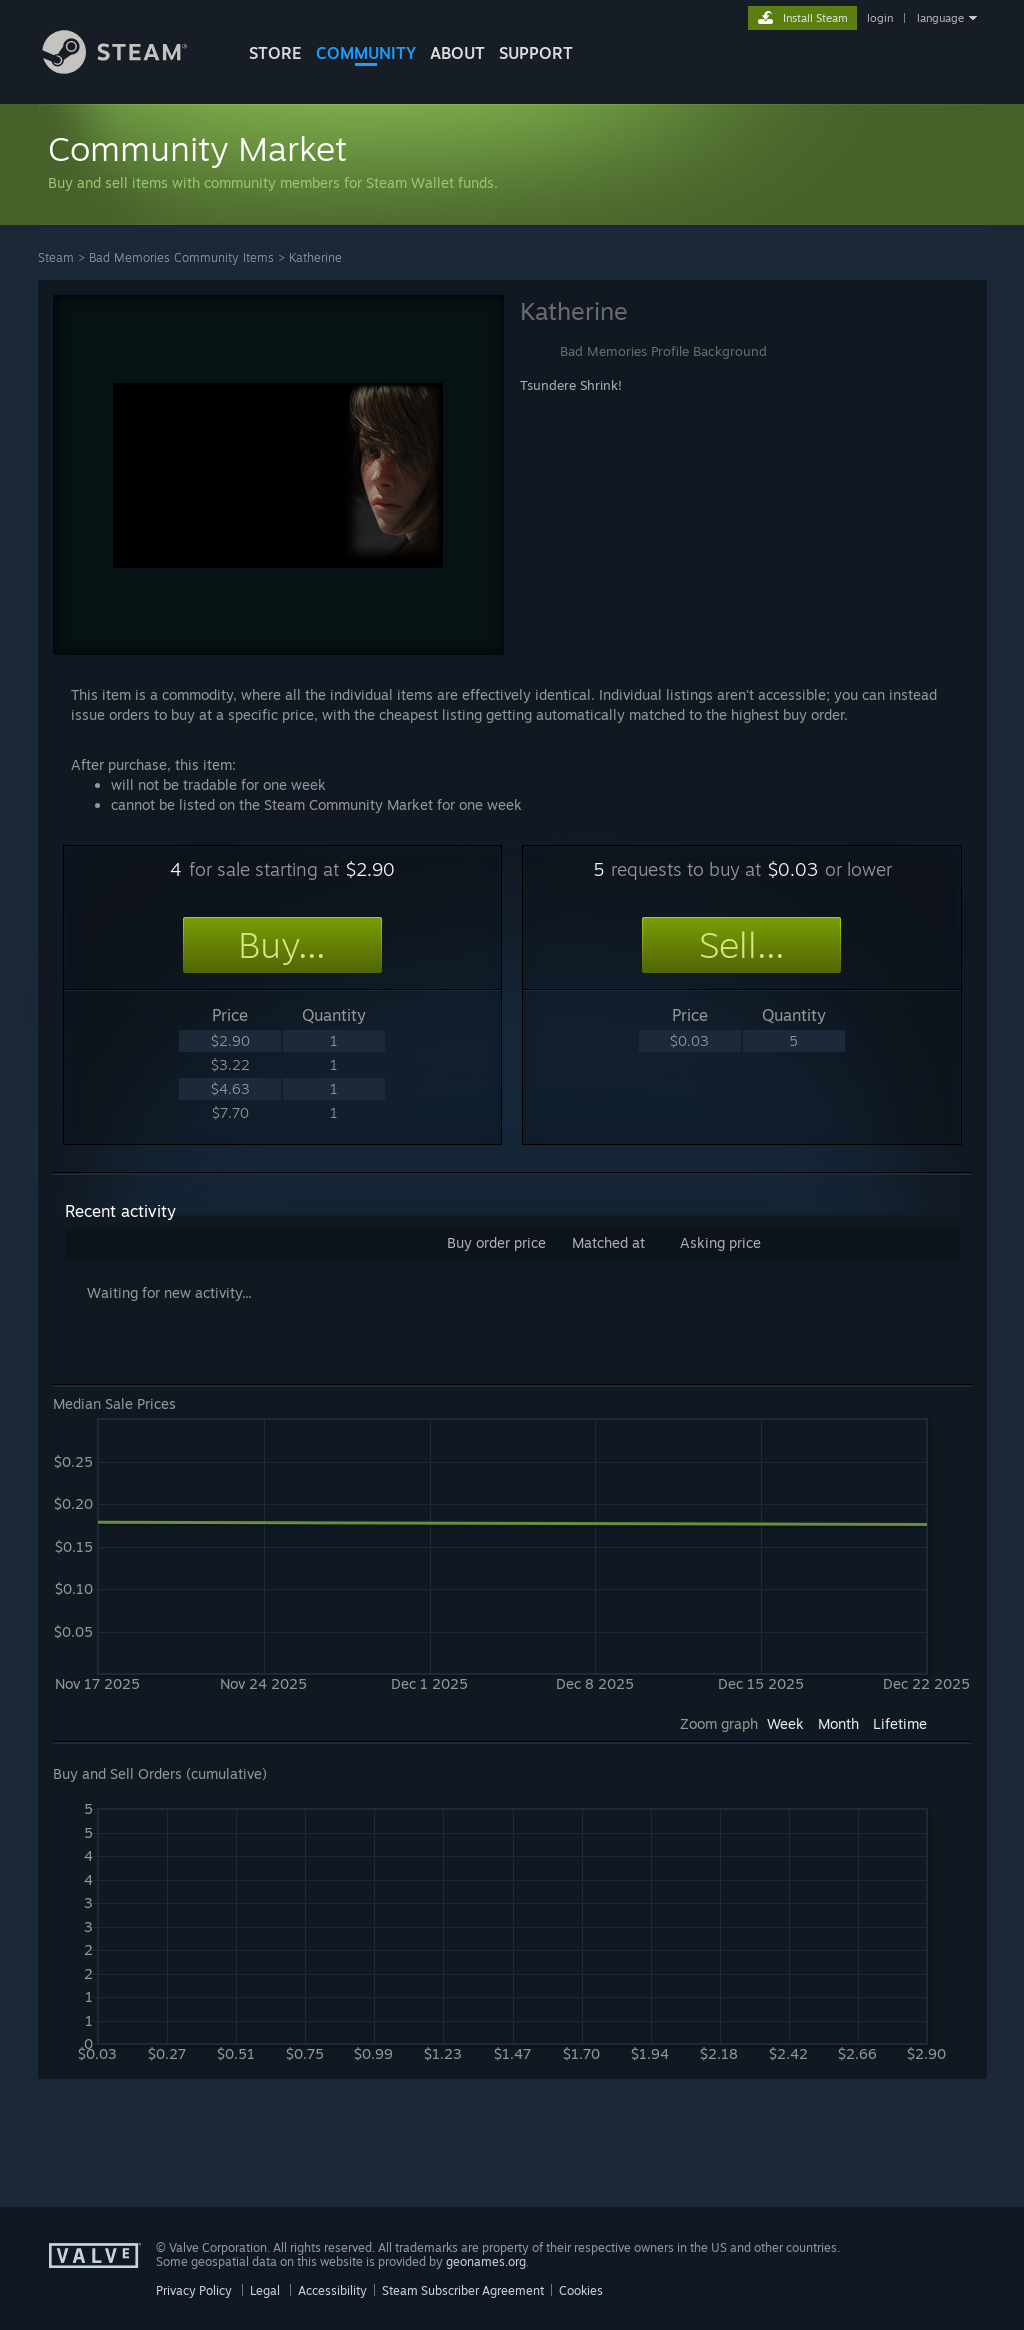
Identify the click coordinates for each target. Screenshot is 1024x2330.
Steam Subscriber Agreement (463, 2290)
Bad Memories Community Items (181, 257)
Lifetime (900, 1723)
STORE (275, 53)
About (457, 53)
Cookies (581, 2290)
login (880, 18)
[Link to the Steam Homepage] (130, 68)
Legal (265, 2290)
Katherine (315, 257)
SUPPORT (536, 53)
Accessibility (332, 2290)
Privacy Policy (194, 2290)
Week (785, 1723)
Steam (56, 257)
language (940, 18)
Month (838, 1723)
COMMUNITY (366, 53)
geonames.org (486, 2261)
